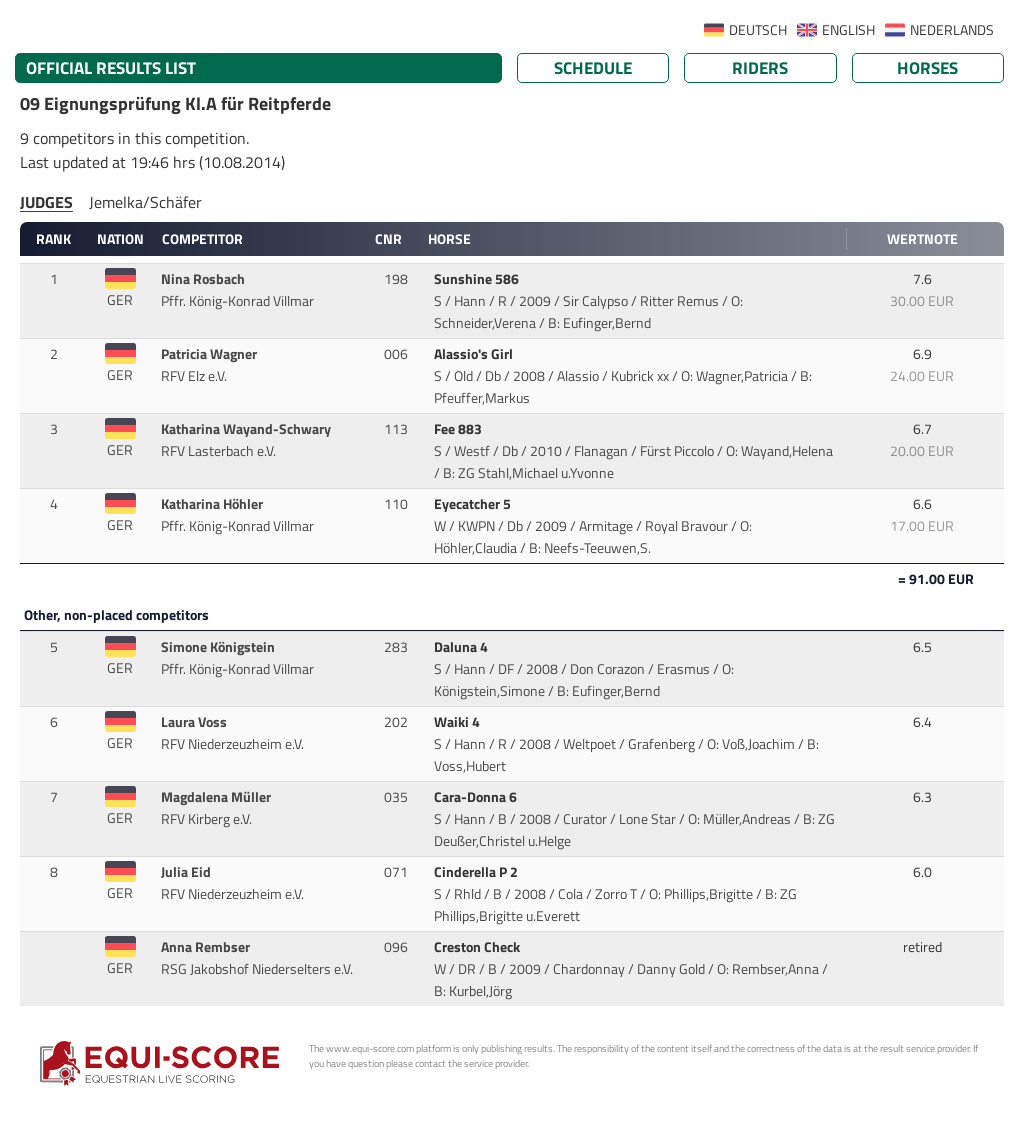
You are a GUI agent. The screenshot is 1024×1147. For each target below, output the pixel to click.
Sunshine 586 (478, 279)
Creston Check (478, 947)
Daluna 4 (462, 647)
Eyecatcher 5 (474, 504)
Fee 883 (459, 429)
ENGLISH (848, 30)
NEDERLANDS (952, 30)
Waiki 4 (458, 722)
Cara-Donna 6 (477, 797)
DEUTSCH (758, 30)
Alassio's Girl (475, 354)
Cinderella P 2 (477, 872)
